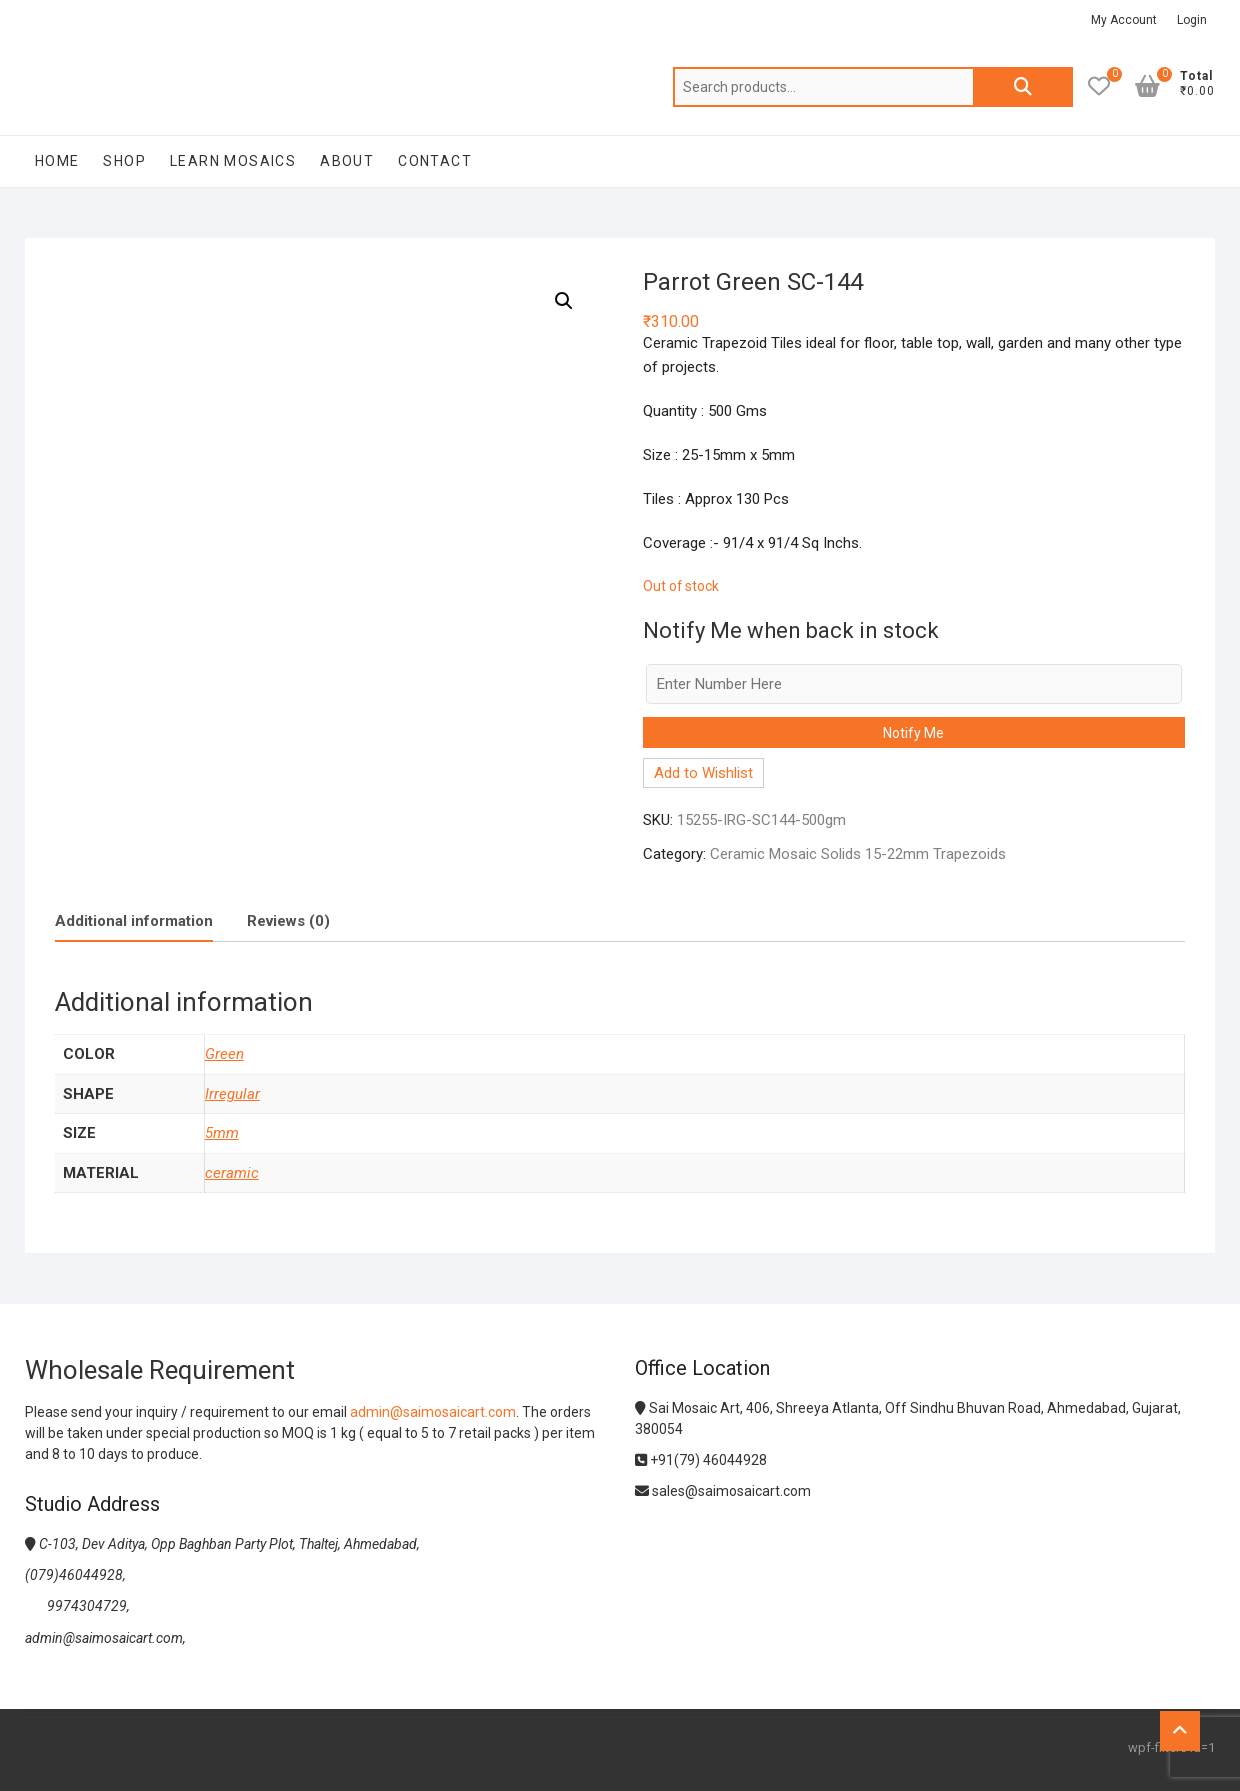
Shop (124, 161)
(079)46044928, (75, 1575)
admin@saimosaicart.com (433, 1412)
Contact (435, 161)
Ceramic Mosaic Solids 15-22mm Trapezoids (858, 854)
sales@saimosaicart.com (723, 1491)
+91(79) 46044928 (701, 1460)
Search (1023, 87)
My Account (1124, 20)
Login (1192, 20)
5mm (222, 1133)
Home (57, 161)
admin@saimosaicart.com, (105, 1638)
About (347, 161)
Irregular (232, 1094)
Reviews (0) (288, 921)
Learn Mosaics (233, 161)
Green (224, 1054)
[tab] (134, 921)
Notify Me (913, 733)
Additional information (134, 921)
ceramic (232, 1173)
